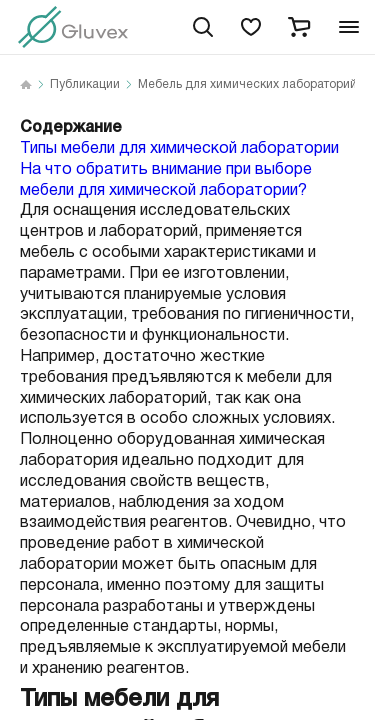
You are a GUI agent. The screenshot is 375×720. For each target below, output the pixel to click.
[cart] (299, 27)
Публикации (85, 85)
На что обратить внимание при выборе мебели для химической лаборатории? (166, 180)
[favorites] (251, 27)
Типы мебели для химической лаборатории (179, 148)
